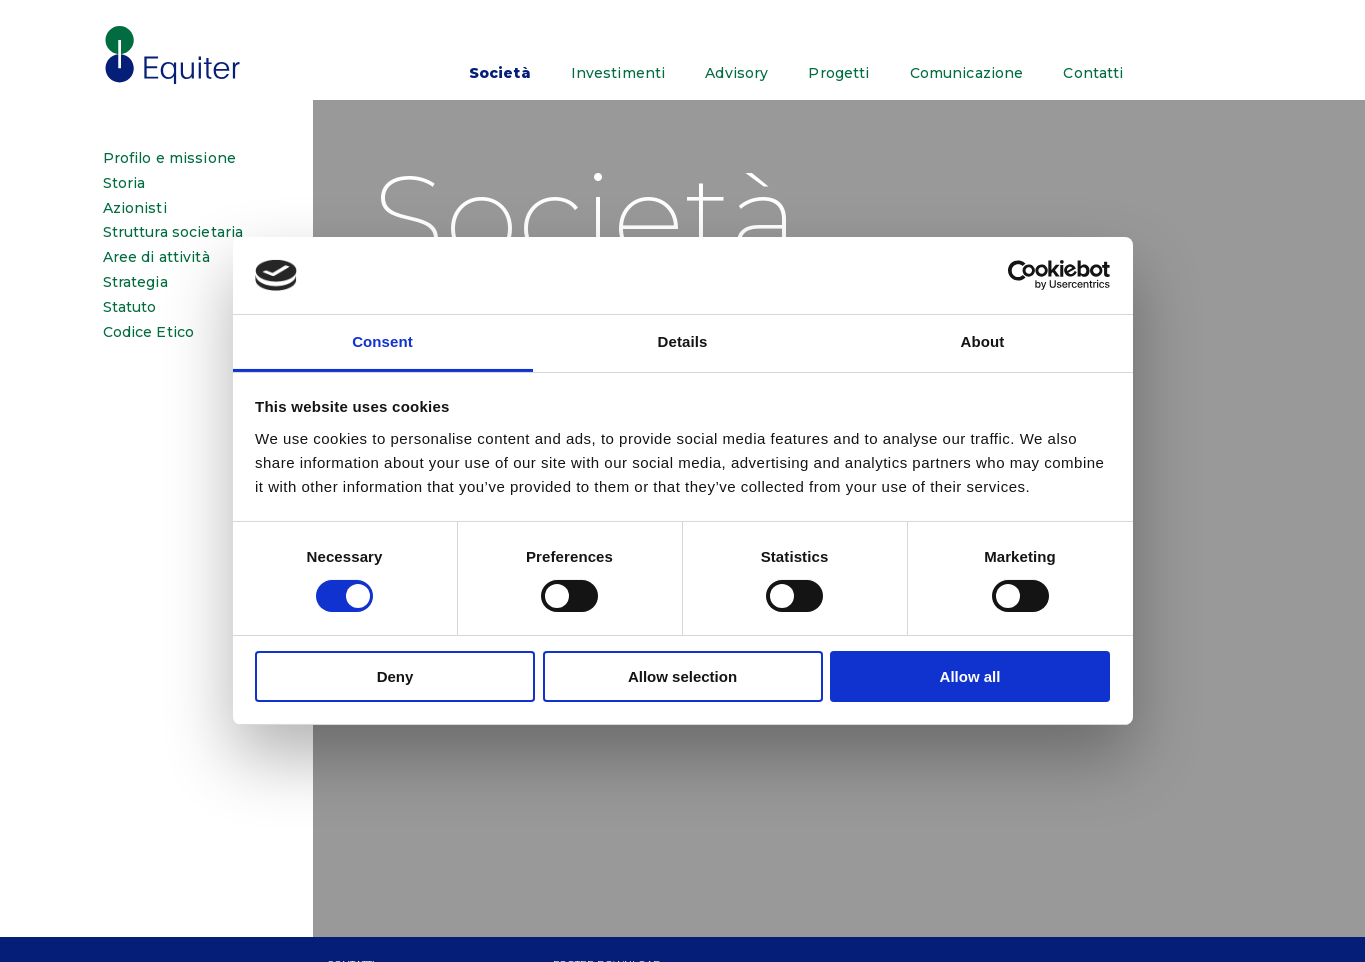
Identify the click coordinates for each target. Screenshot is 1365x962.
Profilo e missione (170, 158)
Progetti (838, 73)
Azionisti (135, 208)
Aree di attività (156, 257)
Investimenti (618, 73)
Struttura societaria (173, 232)
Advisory (736, 73)
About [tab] (983, 341)
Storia (124, 183)
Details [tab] (683, 341)
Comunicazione (967, 73)
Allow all (970, 676)
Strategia (135, 282)
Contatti (1093, 73)
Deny (395, 676)
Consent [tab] (382, 341)
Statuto (130, 307)
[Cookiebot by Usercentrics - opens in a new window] (1022, 275)
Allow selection (682, 676)
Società (500, 73)
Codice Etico (149, 332)
